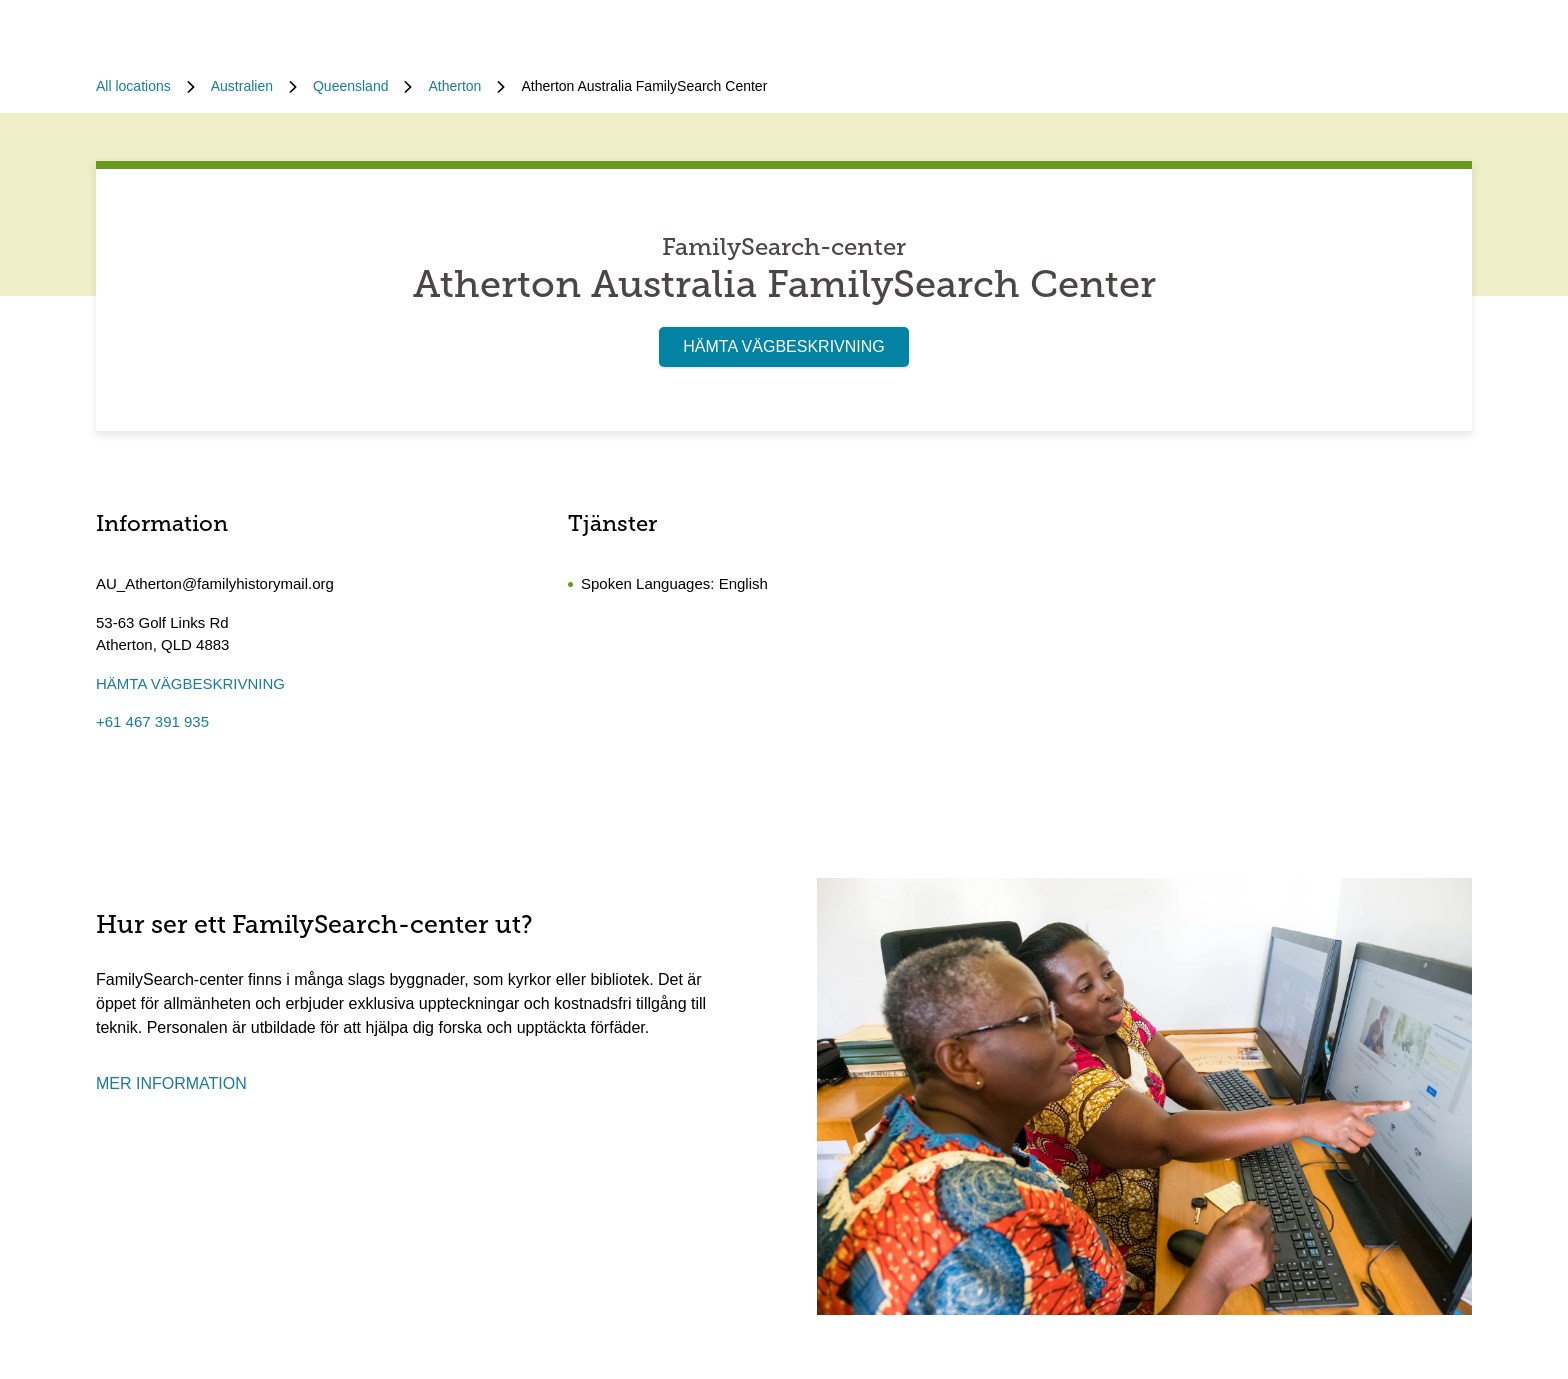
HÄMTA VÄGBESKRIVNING (784, 346)
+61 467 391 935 (152, 721)
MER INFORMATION (171, 1083)
